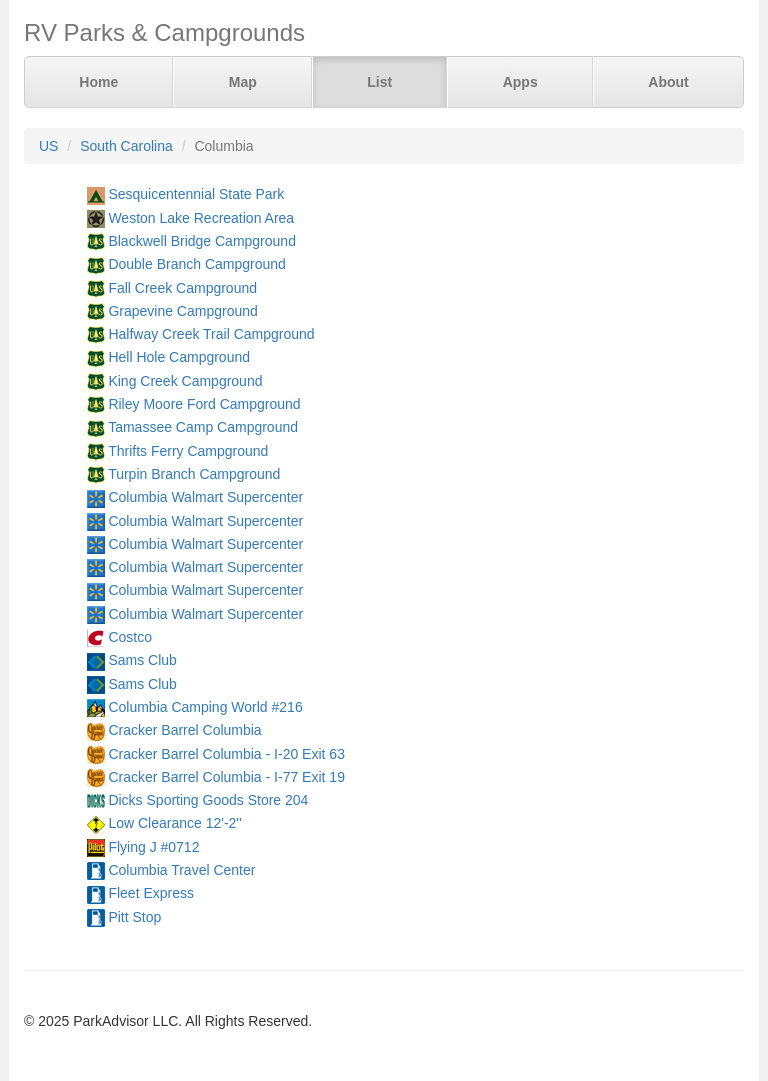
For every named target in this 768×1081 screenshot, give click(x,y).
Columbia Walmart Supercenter (205, 497)
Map (243, 82)
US (48, 146)
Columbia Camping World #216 (205, 707)
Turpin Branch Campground (194, 474)
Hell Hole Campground (179, 357)
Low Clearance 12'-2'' (174, 823)
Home (98, 82)
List (379, 82)
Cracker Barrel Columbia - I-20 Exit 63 (226, 754)
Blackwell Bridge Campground (202, 241)
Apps (520, 82)
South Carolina (126, 146)
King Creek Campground (185, 381)
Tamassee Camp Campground (203, 427)
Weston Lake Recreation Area (201, 218)
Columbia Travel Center (181, 870)
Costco (130, 637)
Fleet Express (151, 893)
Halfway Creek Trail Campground (211, 334)
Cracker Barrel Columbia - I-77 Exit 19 (226, 777)
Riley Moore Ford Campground (204, 404)
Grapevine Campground (182, 311)
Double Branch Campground (196, 264)
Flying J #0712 (153, 847)
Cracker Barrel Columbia (184, 730)
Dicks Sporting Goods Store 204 (208, 800)
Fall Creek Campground (182, 288)
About (668, 82)
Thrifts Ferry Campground (188, 451)
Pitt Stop (134, 917)
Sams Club (142, 660)
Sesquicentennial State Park (196, 194)
